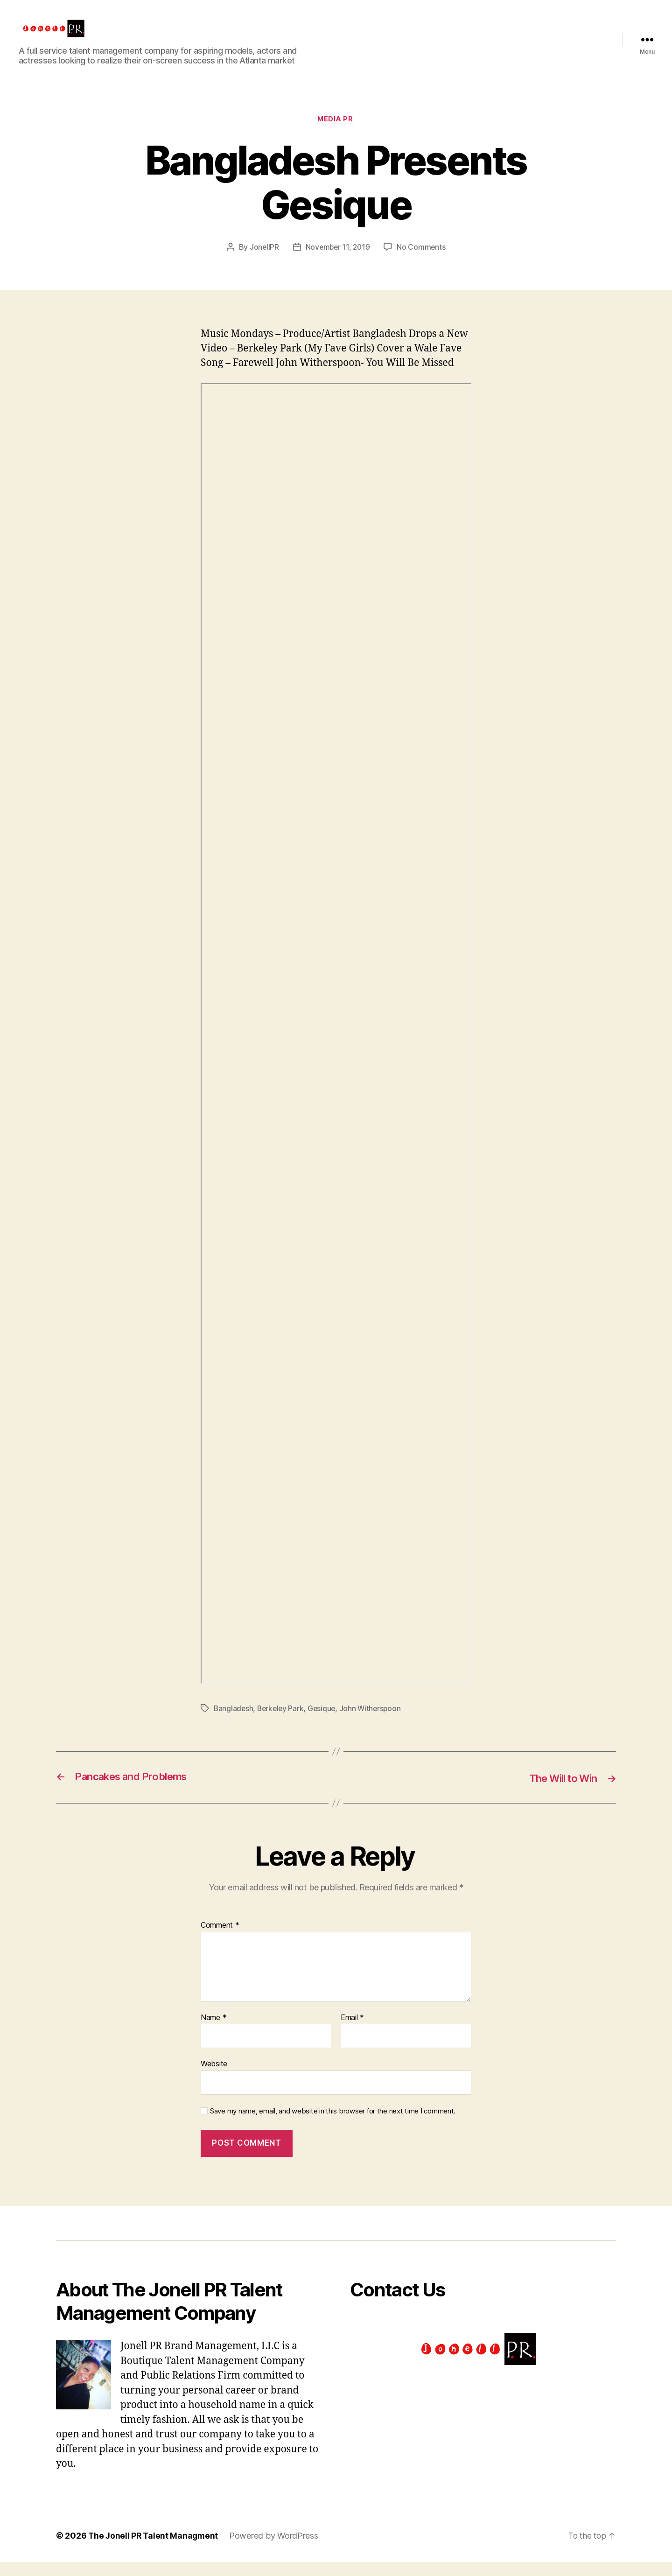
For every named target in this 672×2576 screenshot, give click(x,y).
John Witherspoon (374, 1722)
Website (214, 2078)
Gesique (324, 1722)
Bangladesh (234, 1722)
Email (352, 2032)
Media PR (336, 134)
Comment (220, 1940)
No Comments (422, 262)
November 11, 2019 (337, 262)
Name (213, 2032)
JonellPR (263, 262)
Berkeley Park (282, 1722)
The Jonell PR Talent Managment (154, 2550)
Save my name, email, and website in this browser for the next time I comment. (332, 2125)
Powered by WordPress (276, 2550)
